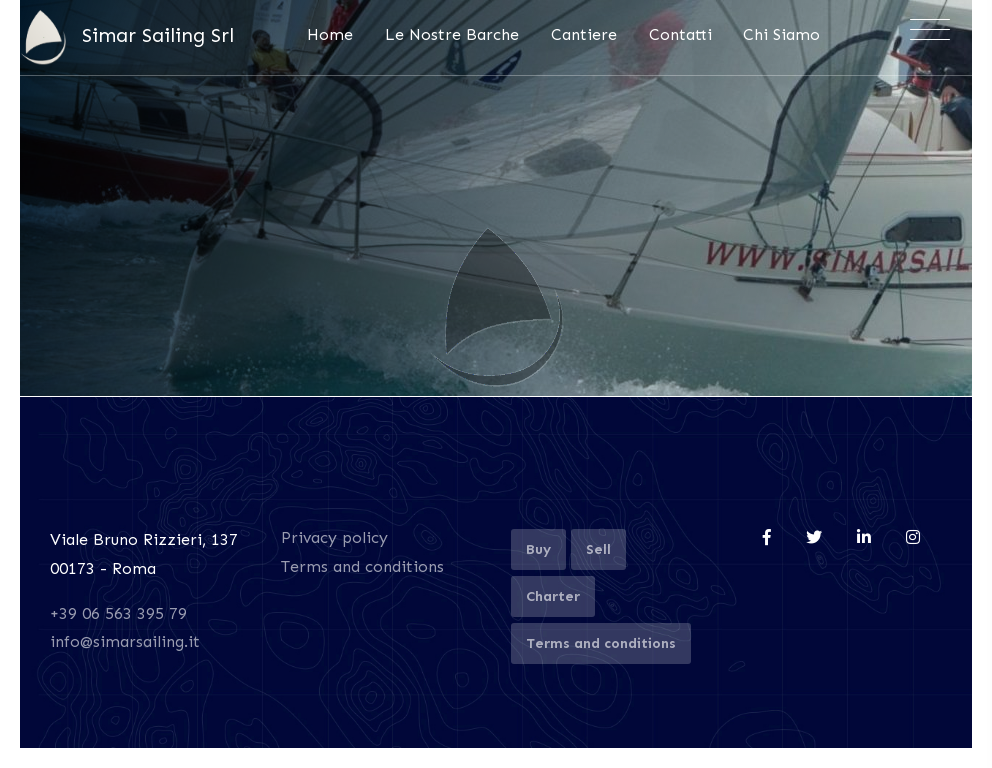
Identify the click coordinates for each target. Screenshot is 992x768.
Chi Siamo (781, 34)
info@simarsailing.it (125, 641)
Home (330, 34)
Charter (553, 596)
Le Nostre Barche (452, 34)
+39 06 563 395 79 (118, 613)
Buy (538, 549)
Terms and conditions (362, 566)
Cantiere (584, 34)
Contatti (680, 34)
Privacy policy (334, 537)
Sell (598, 549)
